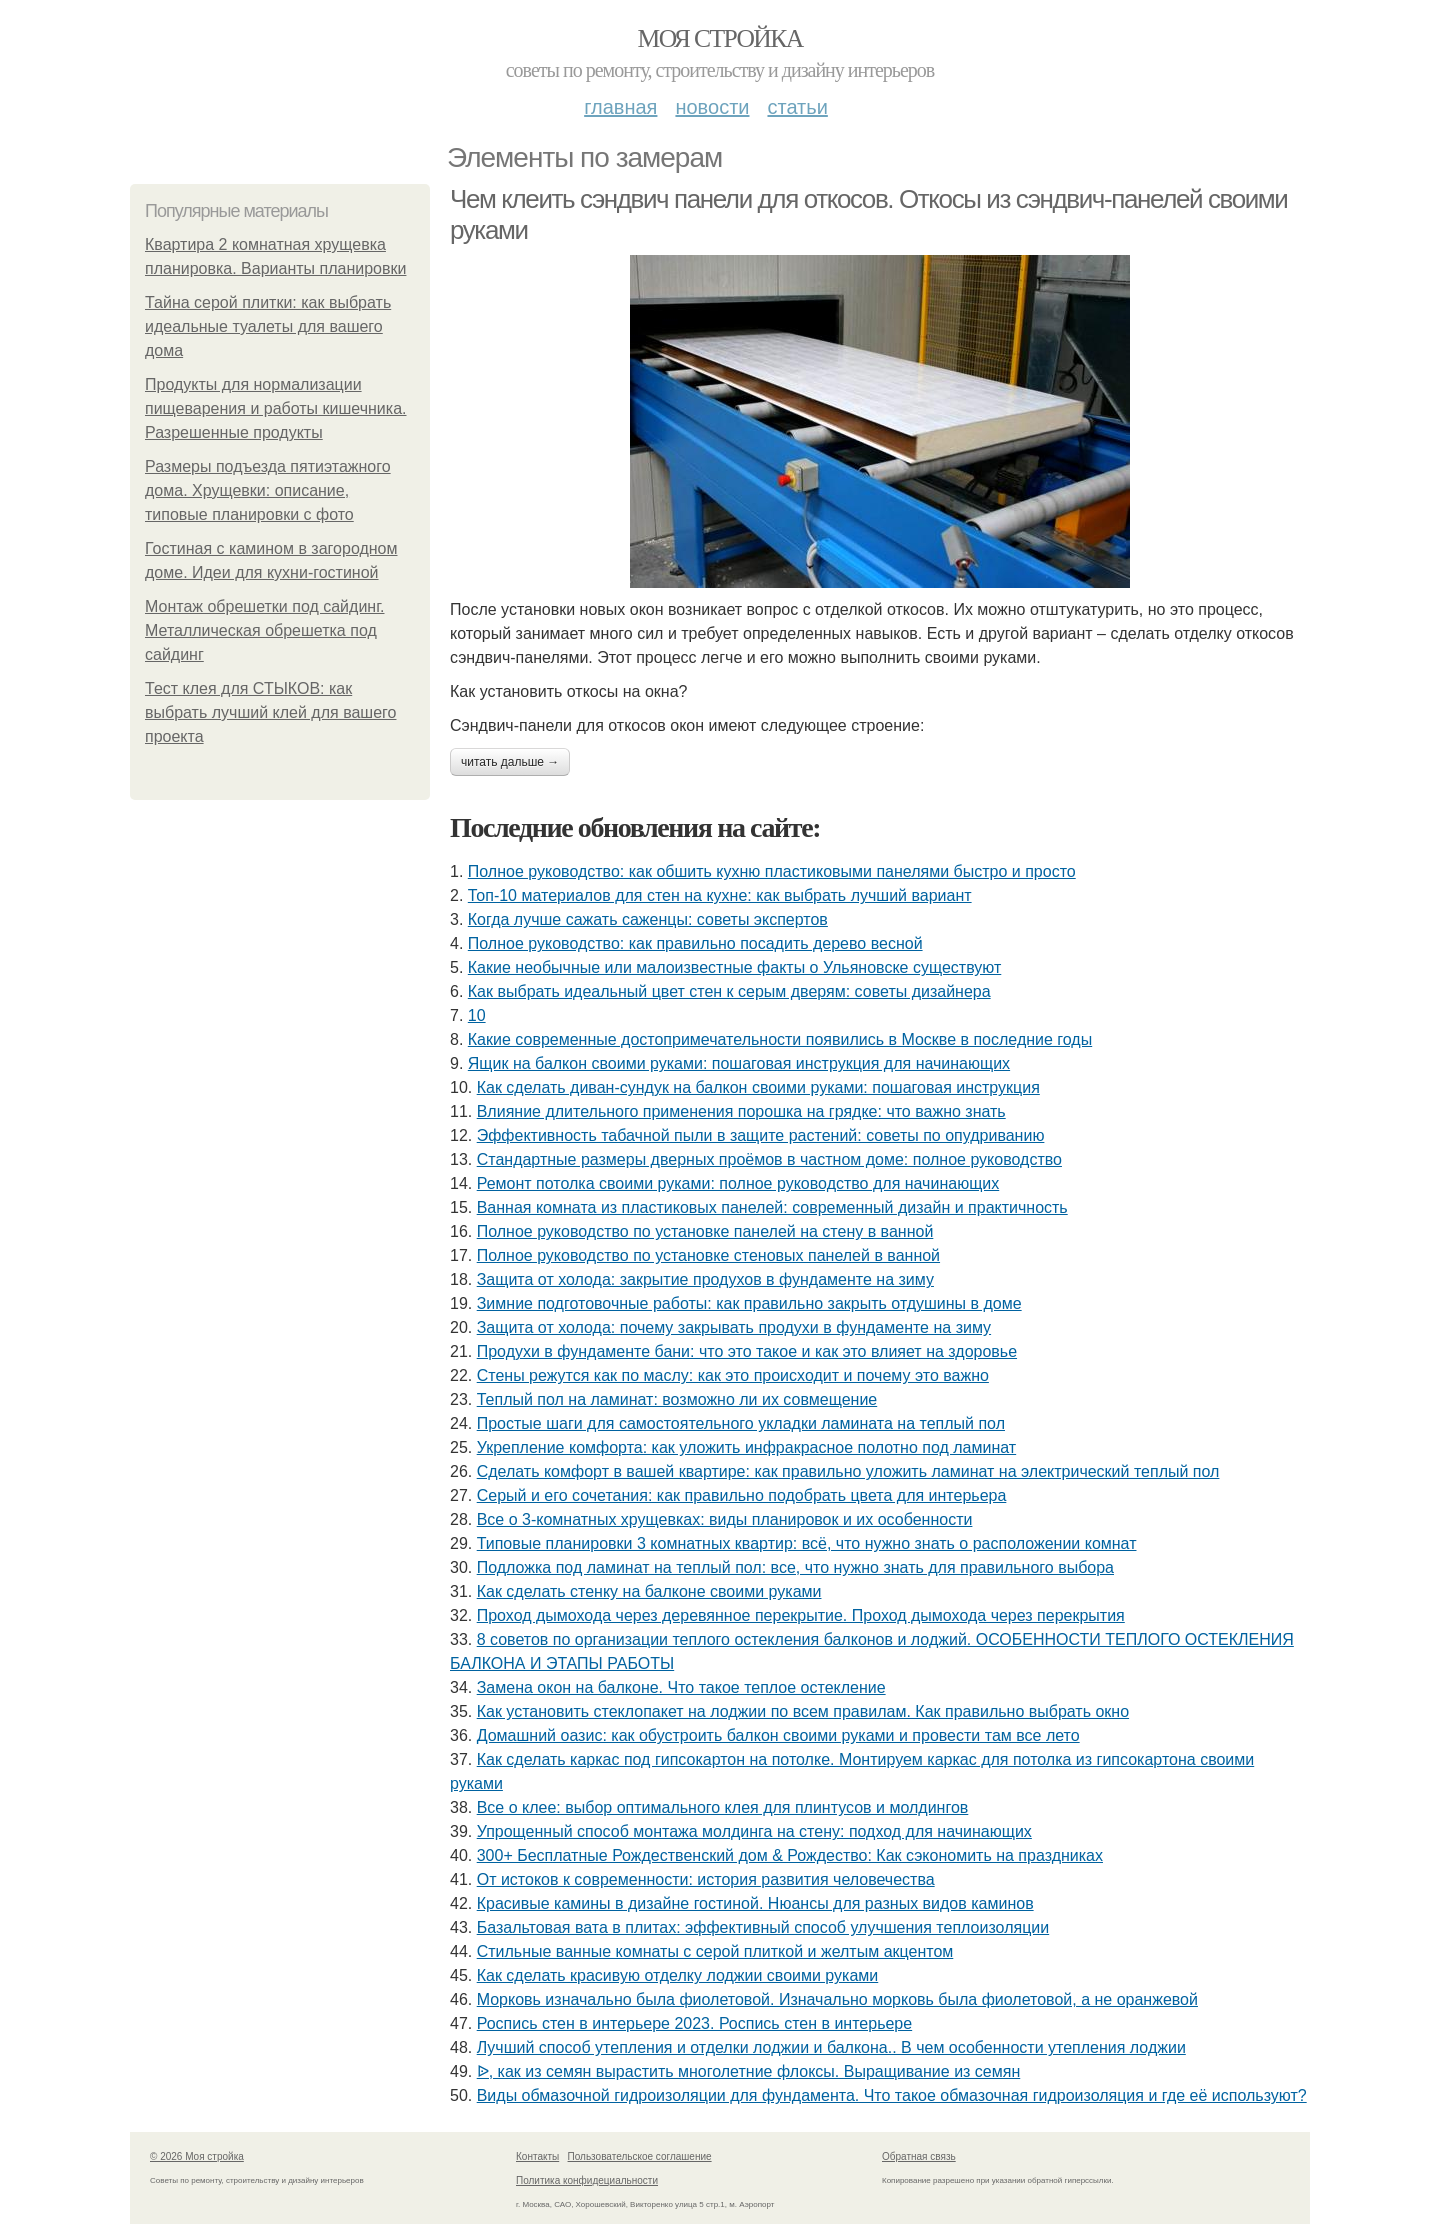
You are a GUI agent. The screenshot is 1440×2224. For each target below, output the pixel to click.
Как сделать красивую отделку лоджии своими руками (678, 1975)
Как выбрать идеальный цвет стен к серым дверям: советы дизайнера (729, 991)
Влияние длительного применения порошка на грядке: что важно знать (741, 1111)
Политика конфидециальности (587, 2180)
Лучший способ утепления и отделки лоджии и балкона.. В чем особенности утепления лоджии (831, 2047)
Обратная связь (919, 2156)
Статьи (797, 107)
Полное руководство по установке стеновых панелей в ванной (708, 1255)
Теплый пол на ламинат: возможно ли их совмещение (677, 1399)
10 (477, 1015)
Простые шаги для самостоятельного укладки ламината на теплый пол (741, 1423)
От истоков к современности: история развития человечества (706, 1879)
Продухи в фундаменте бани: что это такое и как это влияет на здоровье (747, 1351)
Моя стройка (719, 38)
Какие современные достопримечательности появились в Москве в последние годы (780, 1039)
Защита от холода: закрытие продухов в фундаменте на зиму (705, 1279)
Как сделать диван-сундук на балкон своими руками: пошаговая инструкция (758, 1087)
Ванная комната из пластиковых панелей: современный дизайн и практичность (772, 1207)
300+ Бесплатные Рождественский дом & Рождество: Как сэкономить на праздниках (790, 1855)
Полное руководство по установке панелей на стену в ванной (705, 1231)
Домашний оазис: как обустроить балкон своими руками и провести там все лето (778, 1735)
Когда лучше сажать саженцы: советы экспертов (648, 919)
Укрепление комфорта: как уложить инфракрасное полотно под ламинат (746, 1447)
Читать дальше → (510, 762)
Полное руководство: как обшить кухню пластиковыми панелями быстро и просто (772, 871)
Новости (712, 107)
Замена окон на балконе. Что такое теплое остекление (681, 1687)
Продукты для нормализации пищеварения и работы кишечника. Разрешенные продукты (276, 408)
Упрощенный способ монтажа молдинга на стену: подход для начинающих (754, 1831)
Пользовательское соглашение (640, 2156)
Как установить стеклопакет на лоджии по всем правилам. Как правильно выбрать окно (803, 1711)
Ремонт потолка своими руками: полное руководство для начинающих (738, 1183)
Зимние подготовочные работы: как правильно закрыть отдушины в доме (749, 1303)
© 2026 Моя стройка (197, 2156)
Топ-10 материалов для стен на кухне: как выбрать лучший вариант (720, 895)
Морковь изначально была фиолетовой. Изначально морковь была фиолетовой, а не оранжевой (837, 1999)
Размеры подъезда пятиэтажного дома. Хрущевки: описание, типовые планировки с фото (268, 490)
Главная (620, 107)
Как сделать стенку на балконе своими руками (649, 1591)
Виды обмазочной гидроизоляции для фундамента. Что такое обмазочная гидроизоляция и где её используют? (892, 2095)
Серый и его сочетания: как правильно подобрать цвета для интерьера (742, 1495)
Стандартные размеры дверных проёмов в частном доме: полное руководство (769, 1159)
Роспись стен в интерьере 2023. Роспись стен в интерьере (694, 2023)
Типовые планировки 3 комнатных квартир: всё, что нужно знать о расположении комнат (807, 1543)
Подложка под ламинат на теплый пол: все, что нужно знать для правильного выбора (795, 1567)
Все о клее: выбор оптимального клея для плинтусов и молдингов (723, 1807)
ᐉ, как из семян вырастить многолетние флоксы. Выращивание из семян (749, 2071)
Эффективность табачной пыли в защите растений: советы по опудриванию (761, 1135)
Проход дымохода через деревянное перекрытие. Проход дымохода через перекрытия (801, 1615)
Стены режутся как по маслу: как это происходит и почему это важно (733, 1375)
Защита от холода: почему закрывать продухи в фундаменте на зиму (734, 1327)
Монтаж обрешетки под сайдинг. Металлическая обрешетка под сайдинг (264, 630)
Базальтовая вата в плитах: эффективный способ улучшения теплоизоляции (763, 1927)
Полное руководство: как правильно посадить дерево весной (695, 943)
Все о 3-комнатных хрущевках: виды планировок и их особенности (725, 1519)
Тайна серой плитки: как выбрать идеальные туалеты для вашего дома (268, 326)
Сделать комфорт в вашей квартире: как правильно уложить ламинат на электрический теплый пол (848, 1471)
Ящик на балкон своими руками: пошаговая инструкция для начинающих (739, 1063)
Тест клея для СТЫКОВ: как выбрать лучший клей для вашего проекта (270, 712)
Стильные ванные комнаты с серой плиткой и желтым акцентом (715, 1951)
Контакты (537, 2156)
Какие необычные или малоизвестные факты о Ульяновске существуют (734, 967)
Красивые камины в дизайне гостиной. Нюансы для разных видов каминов (755, 1903)
